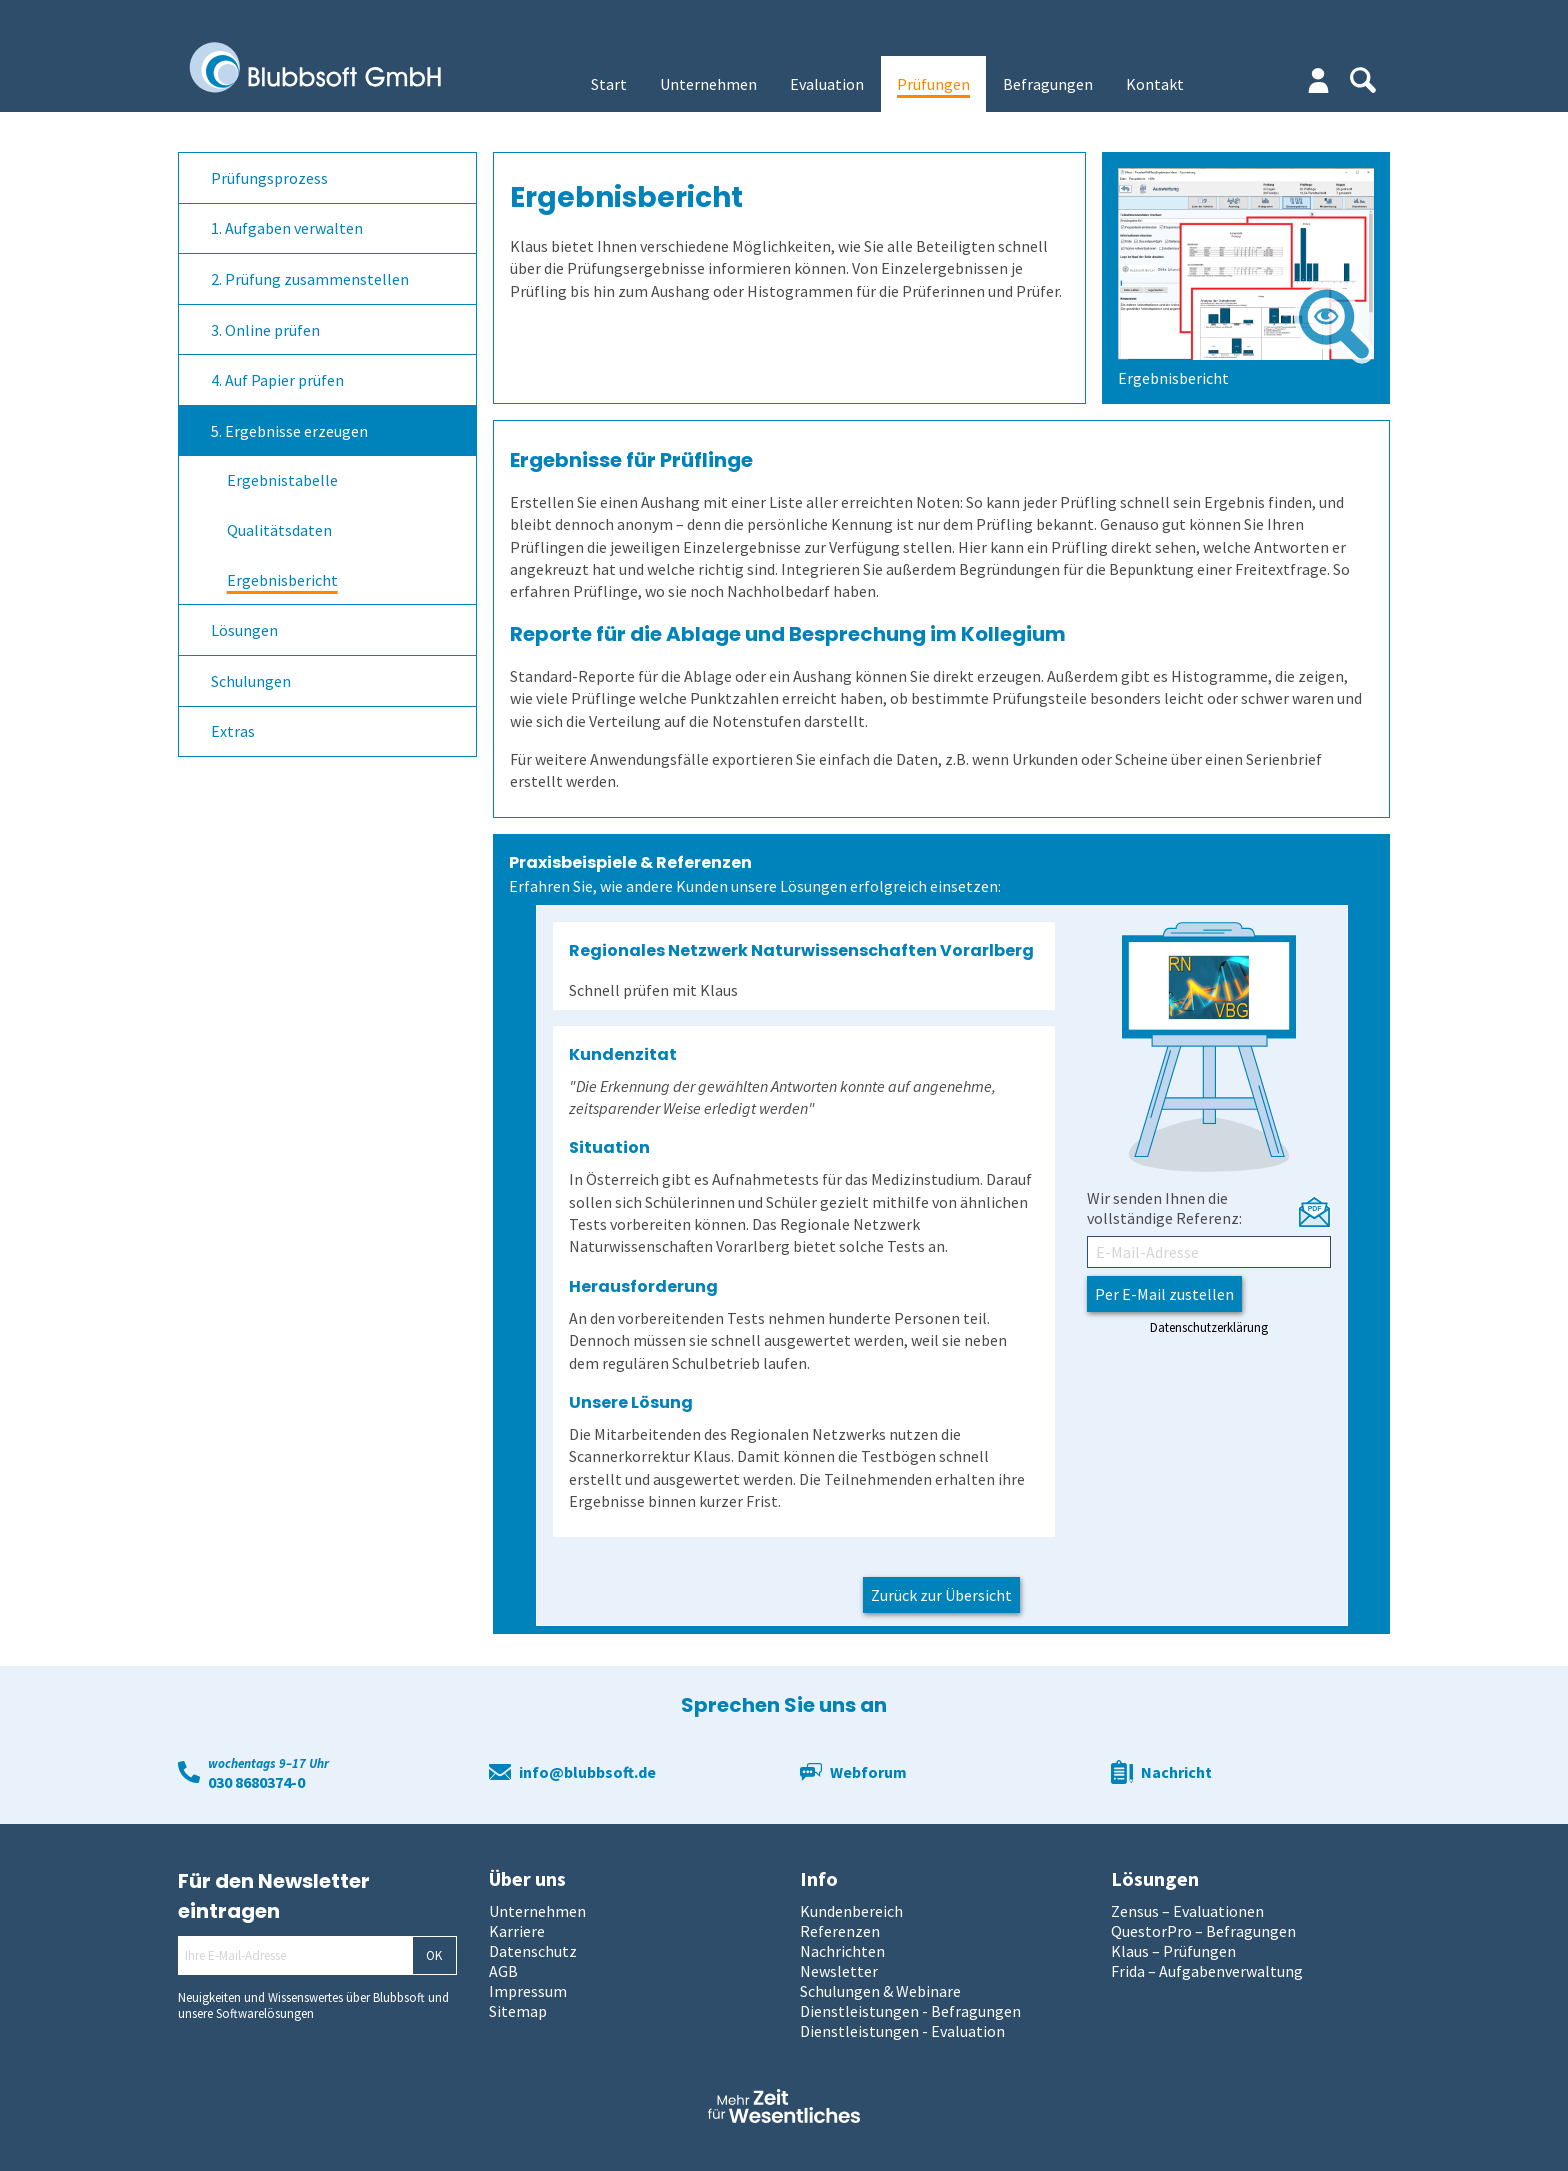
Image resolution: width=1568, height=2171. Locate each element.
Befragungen (1048, 84)
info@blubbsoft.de (587, 1772)
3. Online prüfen (265, 330)
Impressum (528, 1991)
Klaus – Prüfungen (1173, 1951)
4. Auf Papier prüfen (277, 380)
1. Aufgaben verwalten (287, 228)
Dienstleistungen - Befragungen (910, 2011)
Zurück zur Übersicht (941, 1595)
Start (609, 84)
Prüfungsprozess (269, 178)
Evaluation (827, 84)
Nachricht (1176, 1772)
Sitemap (518, 2011)
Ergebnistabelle (282, 480)
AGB (503, 1971)
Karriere (517, 1931)
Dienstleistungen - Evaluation (902, 2031)
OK (434, 1955)
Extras (233, 731)
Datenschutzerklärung (1209, 1327)
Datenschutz (533, 1951)
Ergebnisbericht (282, 580)
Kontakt (1155, 84)
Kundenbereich (851, 1911)
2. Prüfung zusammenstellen (310, 279)
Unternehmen (708, 84)
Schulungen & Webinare (880, 1991)
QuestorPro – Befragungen (1203, 1931)
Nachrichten (842, 1951)
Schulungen (251, 681)
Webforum (868, 1772)
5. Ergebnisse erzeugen (289, 431)
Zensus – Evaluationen (1187, 1911)
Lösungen (244, 630)
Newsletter (839, 1971)
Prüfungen (933, 84)
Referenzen (840, 1931)
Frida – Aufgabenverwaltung (1207, 1971)
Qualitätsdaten (279, 530)
